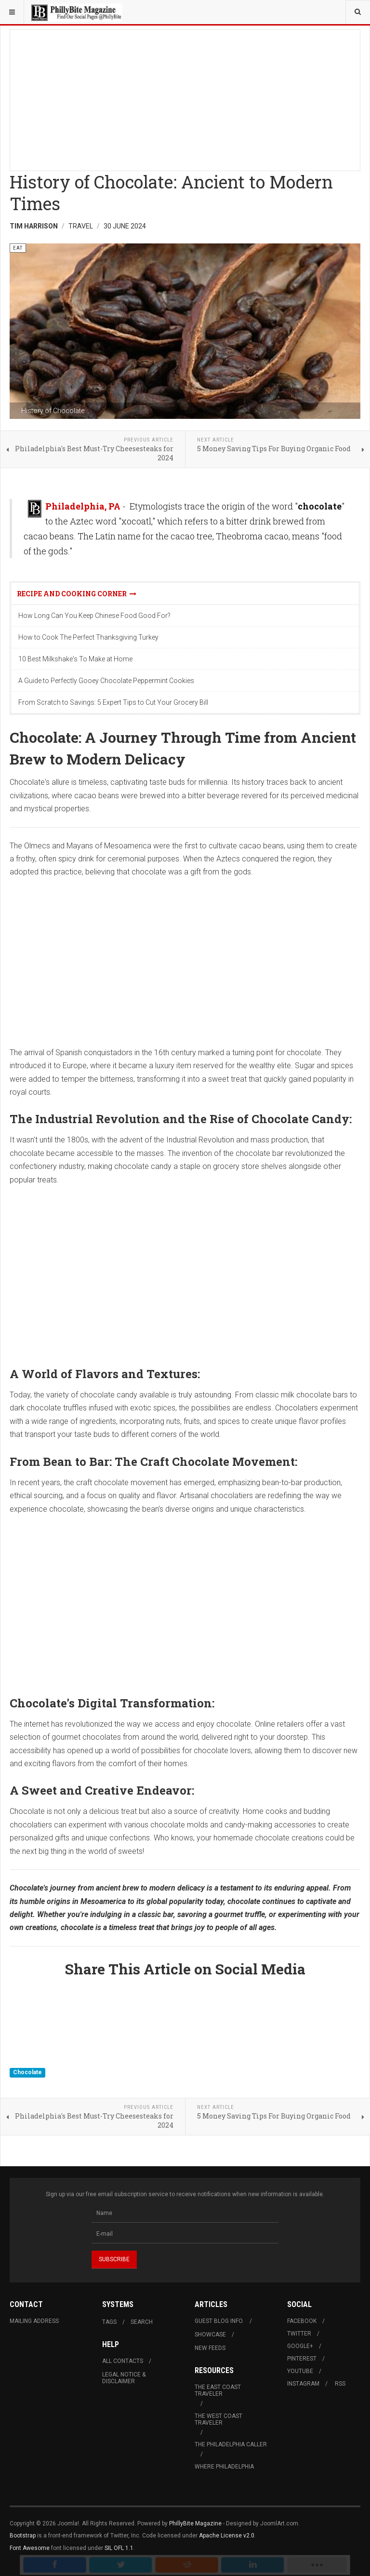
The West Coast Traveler (218, 2419)
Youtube (300, 2371)
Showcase (210, 2334)
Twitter (299, 2333)
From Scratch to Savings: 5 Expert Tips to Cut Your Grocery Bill (113, 702)
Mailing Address (34, 2321)
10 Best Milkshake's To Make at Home (75, 659)
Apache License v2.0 (226, 2535)
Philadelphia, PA (82, 506)
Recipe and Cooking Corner (76, 593)
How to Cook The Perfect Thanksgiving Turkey (88, 637)
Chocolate (27, 2072)
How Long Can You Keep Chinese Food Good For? (94, 615)
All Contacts (122, 2361)
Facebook (302, 2321)
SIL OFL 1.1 (119, 2548)
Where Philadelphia (224, 2466)
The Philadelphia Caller (231, 2444)
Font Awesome (30, 2548)
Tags (109, 2322)
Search (142, 2322)
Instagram (303, 2383)
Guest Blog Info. (219, 2321)
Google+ (300, 2346)
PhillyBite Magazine (195, 2523)
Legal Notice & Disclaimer (123, 2378)
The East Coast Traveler (218, 2390)
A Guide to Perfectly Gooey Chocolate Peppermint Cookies (106, 680)
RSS (340, 2383)
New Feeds (210, 2348)
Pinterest (302, 2358)
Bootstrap (23, 2535)
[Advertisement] (185, 97)
